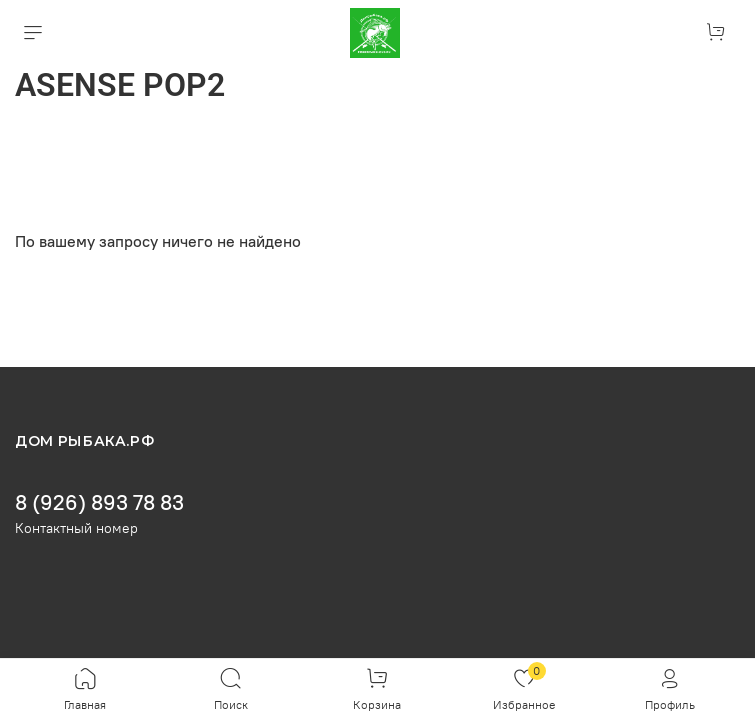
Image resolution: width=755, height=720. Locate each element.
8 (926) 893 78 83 (99, 502)
